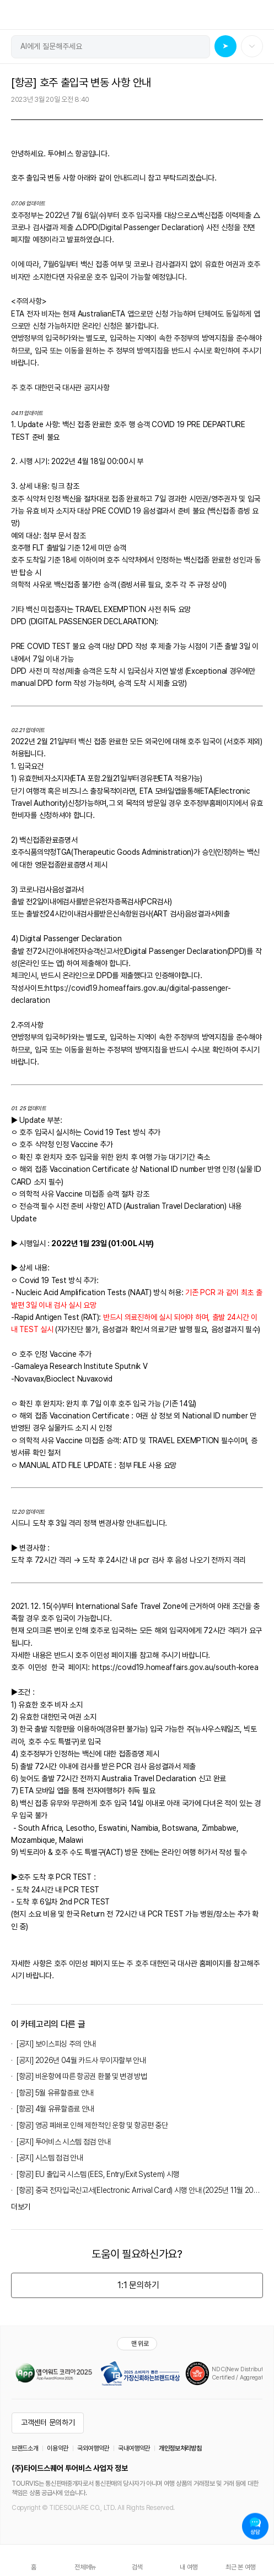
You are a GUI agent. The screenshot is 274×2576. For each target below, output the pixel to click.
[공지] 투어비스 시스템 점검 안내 (63, 2141)
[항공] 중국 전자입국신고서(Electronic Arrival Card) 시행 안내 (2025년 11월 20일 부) (140, 2190)
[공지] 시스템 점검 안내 (50, 2157)
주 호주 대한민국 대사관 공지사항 (60, 387)
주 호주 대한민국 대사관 (161, 1963)
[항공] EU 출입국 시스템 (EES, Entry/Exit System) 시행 (98, 2174)
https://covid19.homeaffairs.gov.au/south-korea (175, 1667)
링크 (58, 486)
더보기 (20, 2206)
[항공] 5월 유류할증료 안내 (55, 2092)
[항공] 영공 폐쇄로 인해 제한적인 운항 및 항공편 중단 (92, 2125)
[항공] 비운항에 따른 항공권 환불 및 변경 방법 (82, 2076)
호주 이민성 (71, 1963)
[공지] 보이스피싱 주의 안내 (56, 2043)
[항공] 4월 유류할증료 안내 (55, 2108)
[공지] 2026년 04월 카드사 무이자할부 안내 (81, 2060)
